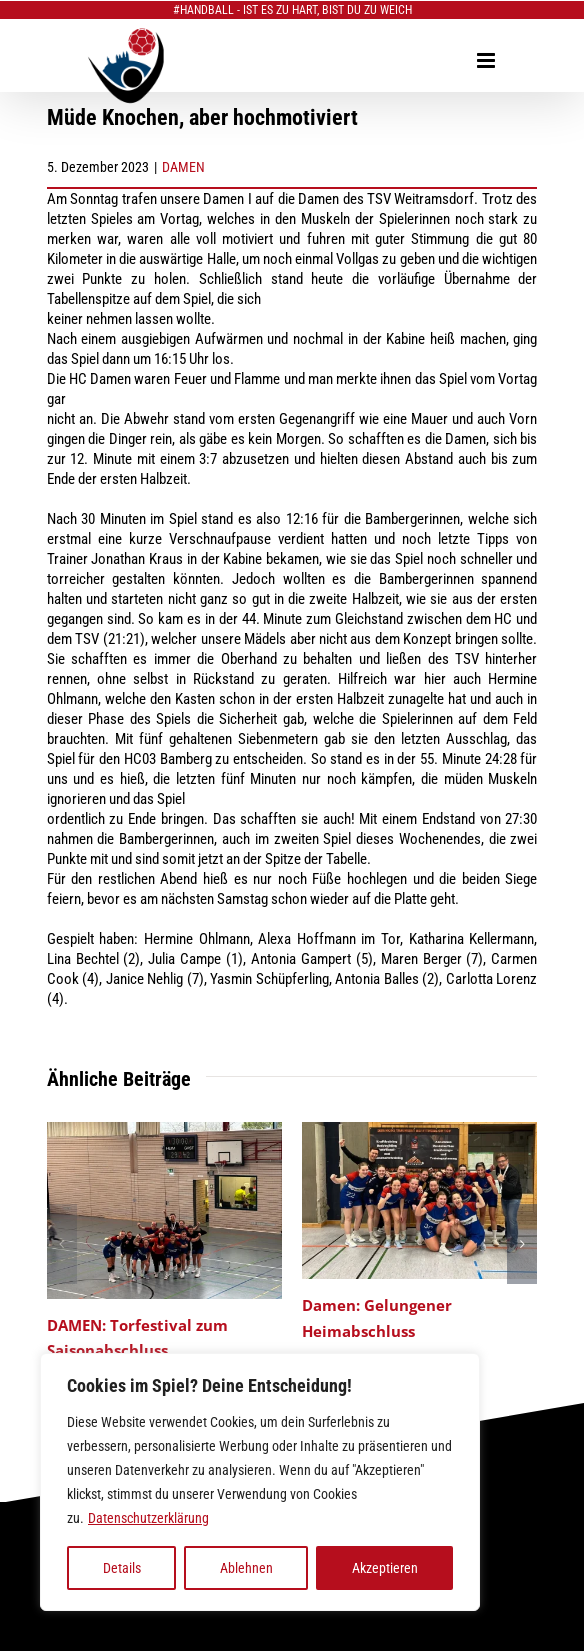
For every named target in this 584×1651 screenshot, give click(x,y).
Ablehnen (246, 1568)
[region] (260, 1482)
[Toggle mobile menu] (487, 60)
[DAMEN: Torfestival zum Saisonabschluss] (165, 1131)
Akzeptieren (385, 1568)
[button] (62, 1244)
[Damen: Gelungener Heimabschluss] (420, 1131)
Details (122, 1568)
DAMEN (183, 167)
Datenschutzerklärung (148, 1518)
